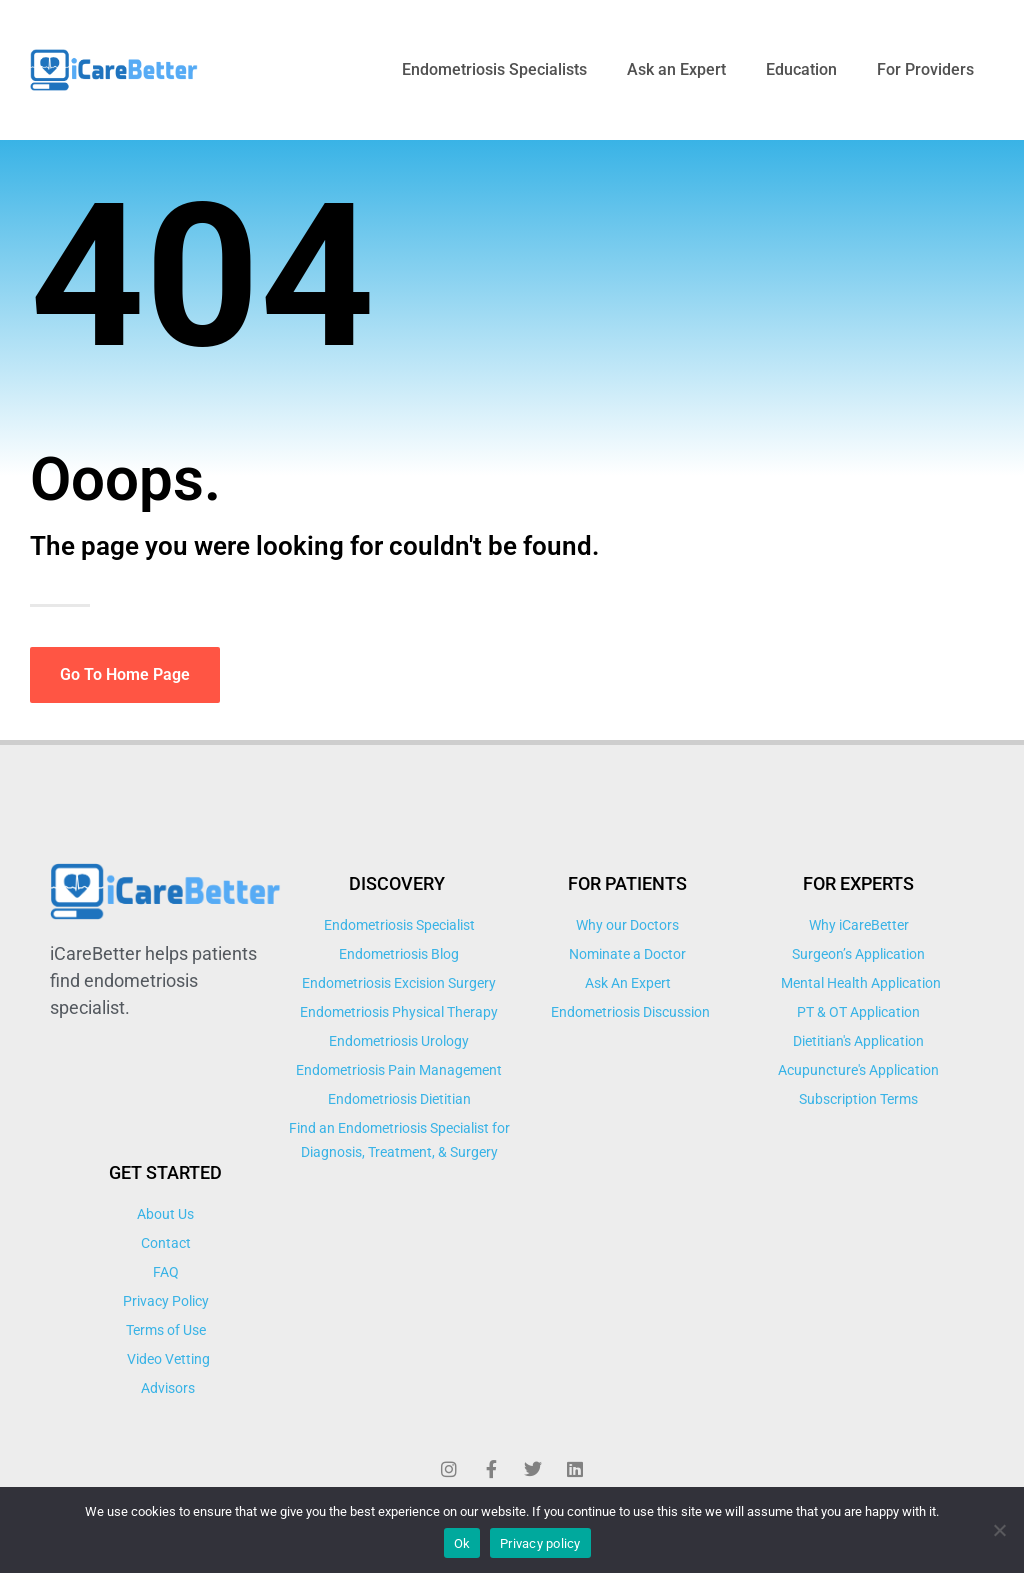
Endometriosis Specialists (494, 69)
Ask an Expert (676, 69)
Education (801, 69)
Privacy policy (540, 1543)
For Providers (925, 69)
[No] (999, 1530)
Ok (462, 1543)
